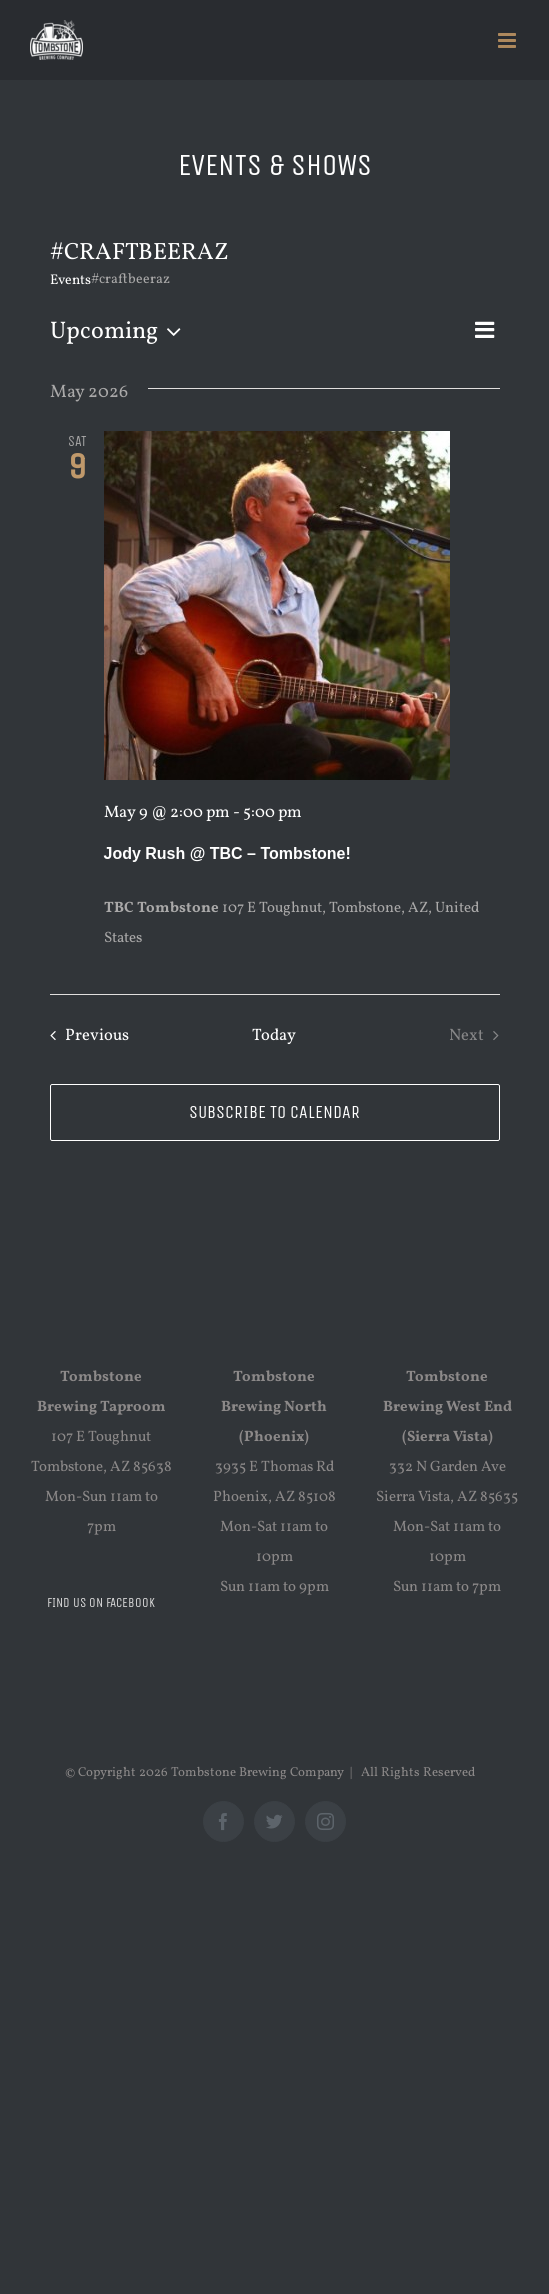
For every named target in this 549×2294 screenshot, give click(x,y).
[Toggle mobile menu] (508, 40)
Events (70, 280)
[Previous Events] (85, 1035)
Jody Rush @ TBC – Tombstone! (227, 853)
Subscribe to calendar (274, 1112)
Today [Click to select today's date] (274, 1035)
